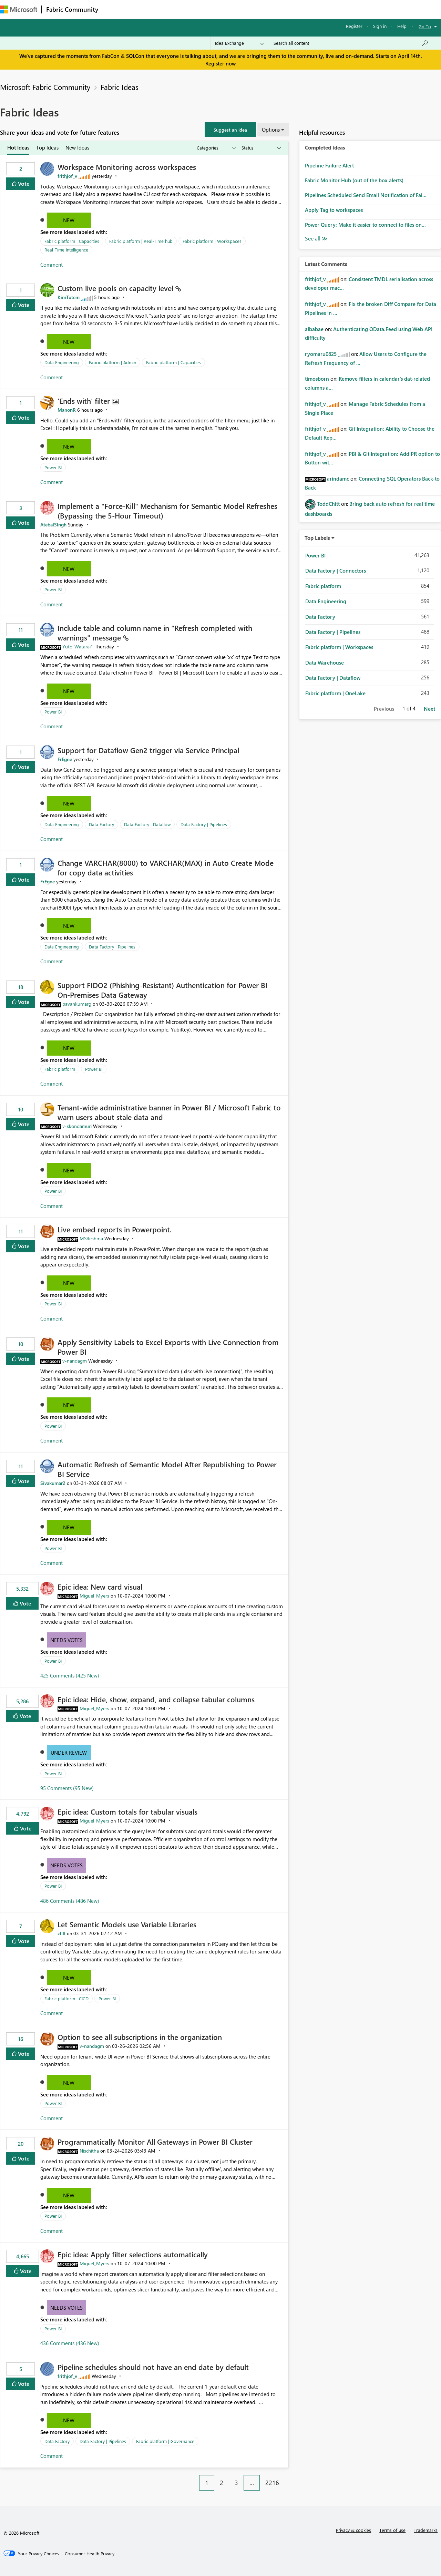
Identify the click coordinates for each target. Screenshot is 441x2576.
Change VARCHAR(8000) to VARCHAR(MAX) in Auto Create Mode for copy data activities (166, 868)
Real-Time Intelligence (66, 250)
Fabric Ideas (120, 87)
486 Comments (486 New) (69, 1900)
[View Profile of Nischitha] (89, 2151)
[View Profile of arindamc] (338, 478)
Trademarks (426, 2530)
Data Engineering (61, 362)
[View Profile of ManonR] (67, 410)
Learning (260, 9)
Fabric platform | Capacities (71, 241)
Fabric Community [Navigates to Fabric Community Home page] (72, 9)
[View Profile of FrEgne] (65, 759)
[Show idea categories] (216, 148)
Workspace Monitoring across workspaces (127, 167)
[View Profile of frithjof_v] (67, 176)
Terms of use (392, 2530)
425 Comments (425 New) (69, 1675)
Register (354, 26)
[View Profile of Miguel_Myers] (94, 1596)
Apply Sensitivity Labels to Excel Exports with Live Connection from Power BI (168, 1347)
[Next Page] (287, 2477)
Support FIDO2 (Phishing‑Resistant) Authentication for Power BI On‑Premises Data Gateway (162, 990)
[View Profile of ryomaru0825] (321, 353)
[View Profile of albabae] (314, 329)
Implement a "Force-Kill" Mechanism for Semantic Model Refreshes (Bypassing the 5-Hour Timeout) (167, 511)
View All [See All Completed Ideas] (316, 239)
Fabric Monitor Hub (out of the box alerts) (354, 180)
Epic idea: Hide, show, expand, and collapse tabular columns (156, 1699)
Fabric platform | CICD (66, 1998)
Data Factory (101, 824)
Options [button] (271, 129)
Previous (384, 708)
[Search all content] (351, 43)
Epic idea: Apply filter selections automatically (133, 2254)
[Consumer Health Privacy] (89, 2553)
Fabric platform (59, 1069)
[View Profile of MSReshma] (91, 1238)
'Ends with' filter (85, 401)
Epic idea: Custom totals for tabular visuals (127, 1811)
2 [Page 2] (221, 2482)
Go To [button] (425, 26)
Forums (113, 9)
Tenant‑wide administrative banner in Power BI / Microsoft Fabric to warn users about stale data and (169, 1112)
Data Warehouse (324, 662)
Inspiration (144, 9)
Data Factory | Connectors (335, 570)
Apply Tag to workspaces (334, 209)
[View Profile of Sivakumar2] (52, 1483)
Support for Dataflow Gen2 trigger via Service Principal (148, 750)
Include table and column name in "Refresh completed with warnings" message (155, 633)
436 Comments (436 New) (69, 2343)
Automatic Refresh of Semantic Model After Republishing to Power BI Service (167, 1469)
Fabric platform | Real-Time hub (141, 241)
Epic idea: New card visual (100, 1586)
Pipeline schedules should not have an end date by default (153, 2367)
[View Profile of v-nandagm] (74, 1361)
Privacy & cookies (353, 2530)
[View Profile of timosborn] (317, 378)
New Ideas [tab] (77, 147)
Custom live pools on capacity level (116, 288)
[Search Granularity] (239, 43)
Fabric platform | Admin (112, 362)
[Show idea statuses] (260, 148)
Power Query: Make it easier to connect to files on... (365, 224)
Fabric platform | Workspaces (212, 241)
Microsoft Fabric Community (45, 87)
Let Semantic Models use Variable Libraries (127, 1924)
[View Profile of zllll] (61, 1933)
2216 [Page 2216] (272, 2482)
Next (429, 708)
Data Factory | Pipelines (204, 824)
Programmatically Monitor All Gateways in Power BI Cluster (155, 2141)
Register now (220, 63)
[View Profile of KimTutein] (69, 297)
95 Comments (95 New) (67, 1788)
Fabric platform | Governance (165, 2441)
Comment (51, 264)
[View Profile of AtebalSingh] (53, 524)
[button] (230, 129)
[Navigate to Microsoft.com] (18, 9)
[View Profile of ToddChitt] (328, 503)
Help (402, 26)
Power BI (53, 467)
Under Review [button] (69, 1752)
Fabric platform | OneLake (335, 693)
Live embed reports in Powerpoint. (115, 1229)
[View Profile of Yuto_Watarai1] (77, 646)
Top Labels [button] (317, 537)
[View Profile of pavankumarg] (76, 1004)
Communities (203, 9)
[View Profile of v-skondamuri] (77, 1126)
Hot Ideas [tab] (18, 147)
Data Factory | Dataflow (147, 824)
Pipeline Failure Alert (329, 165)
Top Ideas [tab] (47, 147)
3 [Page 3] (236, 2482)
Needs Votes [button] (66, 1639)
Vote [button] (23, 183)
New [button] (68, 220)
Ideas (172, 9)
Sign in (380, 26)
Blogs (233, 9)
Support (289, 9)
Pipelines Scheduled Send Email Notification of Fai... (366, 195)
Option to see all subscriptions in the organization (140, 2037)
